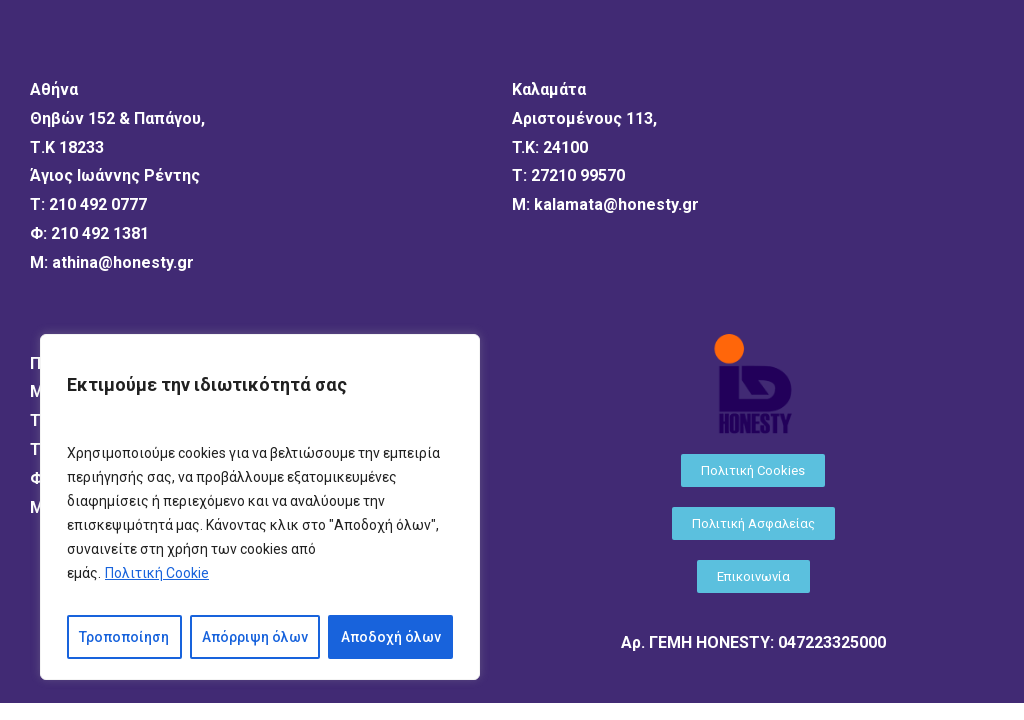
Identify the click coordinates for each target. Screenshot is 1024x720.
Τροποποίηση (124, 637)
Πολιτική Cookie (157, 573)
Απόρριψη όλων (255, 637)
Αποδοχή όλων (391, 637)
